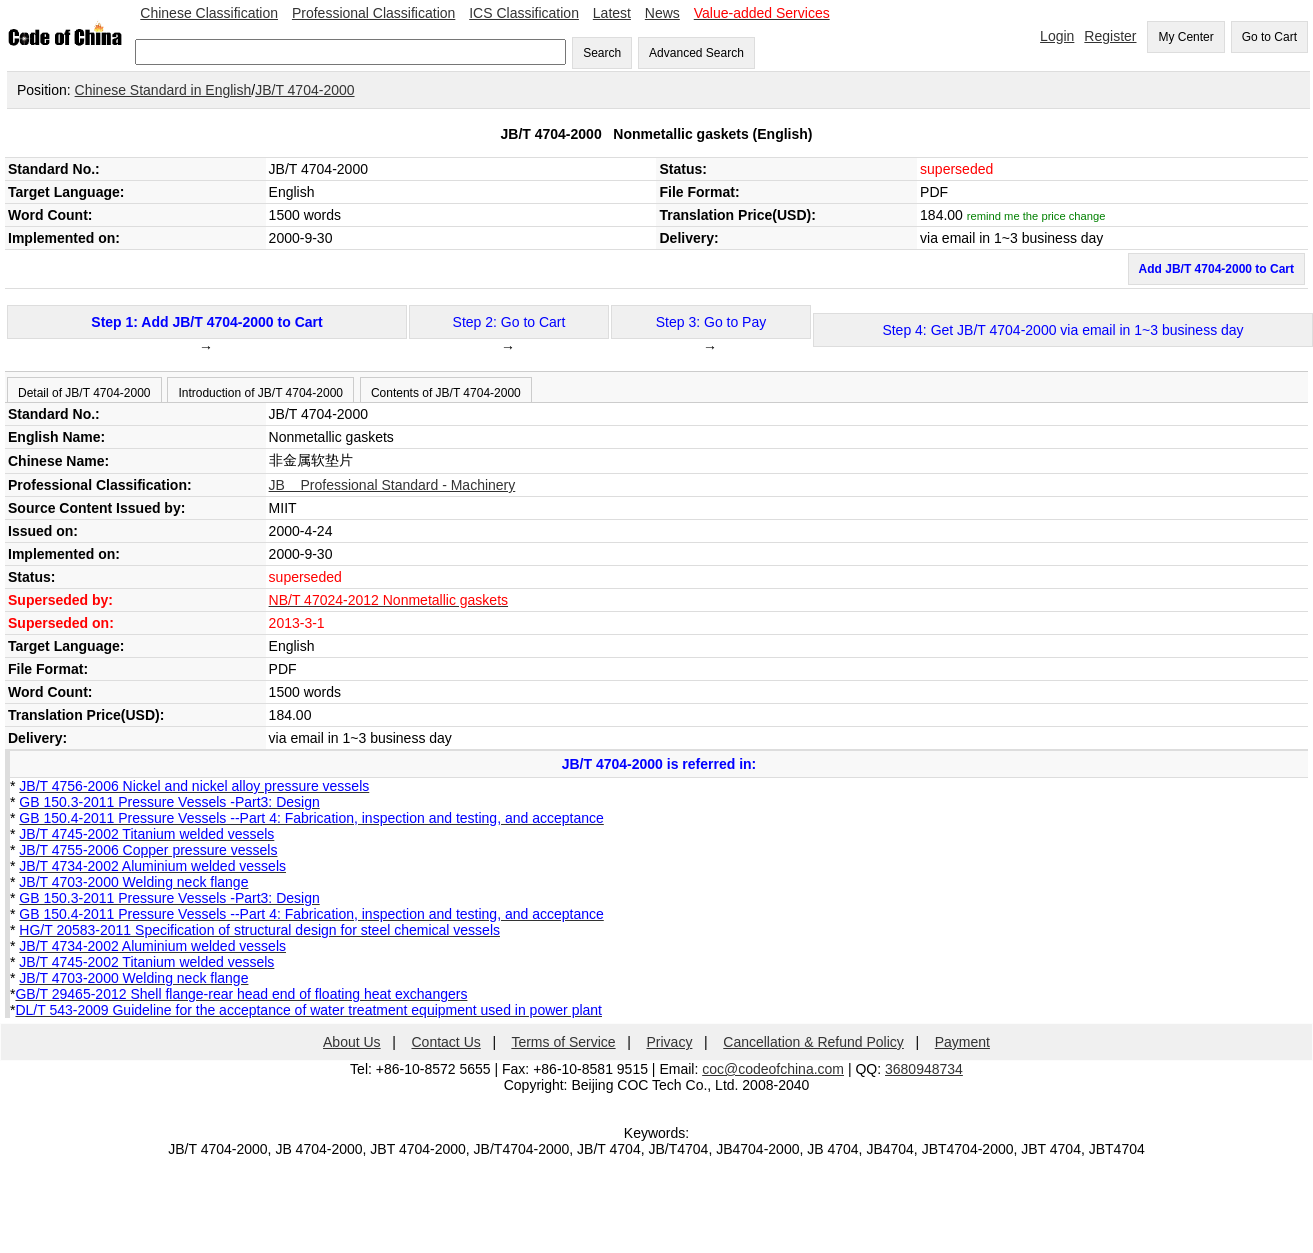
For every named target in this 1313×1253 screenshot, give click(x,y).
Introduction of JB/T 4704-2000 (260, 393)
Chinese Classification (209, 13)
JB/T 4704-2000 (304, 90)
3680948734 (924, 1069)
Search (602, 53)
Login (1057, 36)
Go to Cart (1269, 37)
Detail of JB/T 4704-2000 (84, 393)
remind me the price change (1036, 216)
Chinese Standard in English (163, 90)
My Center (1185, 37)
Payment (962, 1042)
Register (1110, 36)
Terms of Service (563, 1042)
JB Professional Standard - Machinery (392, 485)
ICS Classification (524, 13)
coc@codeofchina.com (773, 1069)
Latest (612, 13)
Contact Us (446, 1042)
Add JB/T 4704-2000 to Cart (1216, 269)
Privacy (670, 1042)
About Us (352, 1042)
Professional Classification (373, 13)
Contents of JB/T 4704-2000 (446, 393)
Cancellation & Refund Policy (813, 1042)
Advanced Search (696, 53)
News (662, 13)
